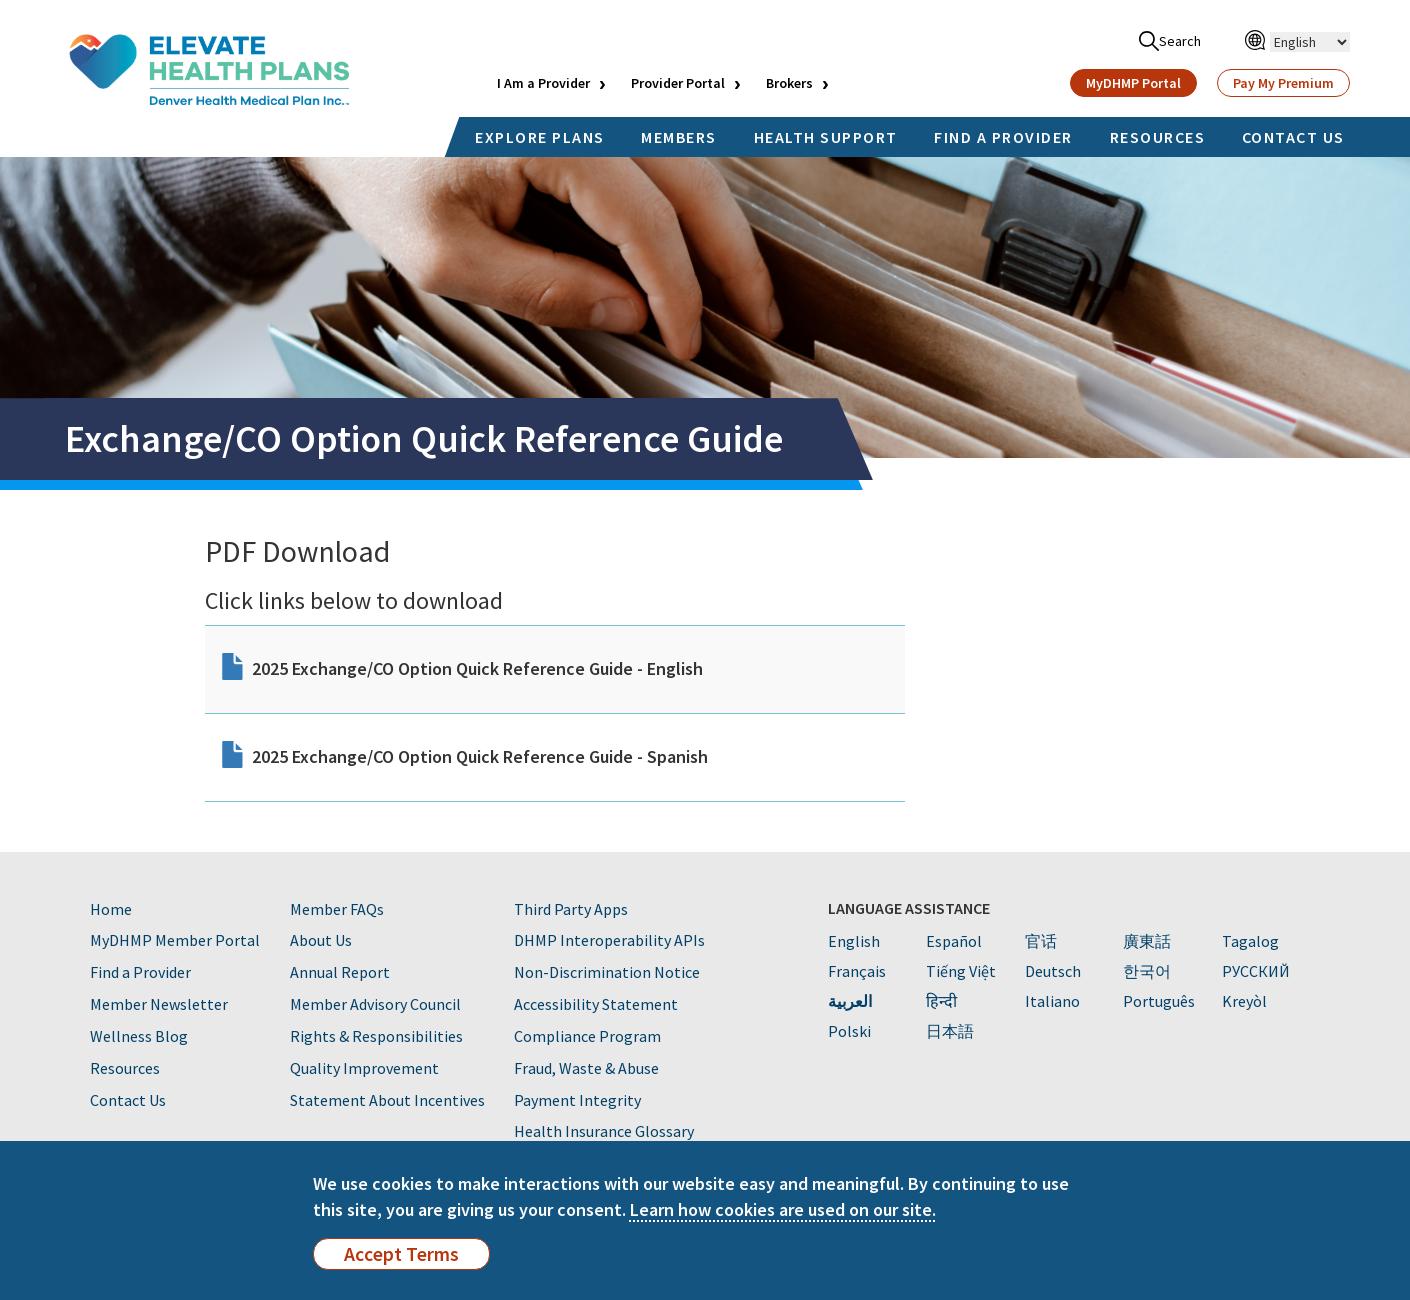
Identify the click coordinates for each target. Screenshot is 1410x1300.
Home (111, 909)
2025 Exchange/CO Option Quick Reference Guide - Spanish (480, 756)
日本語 (950, 1031)
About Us (321, 940)
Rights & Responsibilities (376, 1036)
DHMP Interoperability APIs (609, 940)
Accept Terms (401, 1254)
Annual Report (340, 972)
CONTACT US (1293, 137)
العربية (850, 1001)
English (854, 941)
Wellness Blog (139, 1036)
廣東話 (1147, 941)
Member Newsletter (159, 1004)
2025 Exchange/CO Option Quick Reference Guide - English (477, 668)
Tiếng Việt (961, 971)
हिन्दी (941, 1001)
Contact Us (128, 1100)
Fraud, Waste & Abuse (586, 1068)
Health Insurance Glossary (604, 1131)
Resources (125, 1068)
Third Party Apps (571, 909)
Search (1170, 41)
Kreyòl (1244, 1001)
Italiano (1052, 1001)
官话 (1041, 941)
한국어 (1147, 971)
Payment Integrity (577, 1100)
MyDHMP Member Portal (175, 940)
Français (857, 971)
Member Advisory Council (375, 1004)
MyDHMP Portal (1133, 83)
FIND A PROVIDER (1003, 137)
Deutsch (1053, 971)
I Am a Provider (543, 83)
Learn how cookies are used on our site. (783, 1209)
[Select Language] (1310, 42)
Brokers (789, 83)
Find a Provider (140, 972)
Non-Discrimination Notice (607, 972)
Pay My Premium (1283, 83)
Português (1159, 1001)
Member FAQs (337, 909)
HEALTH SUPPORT (826, 137)
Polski (849, 1031)
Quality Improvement (364, 1068)
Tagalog (1250, 941)
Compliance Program (587, 1036)
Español (954, 941)
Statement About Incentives (387, 1100)
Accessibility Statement (596, 1004)
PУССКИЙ (1256, 971)
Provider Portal (678, 83)
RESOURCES (1158, 137)
